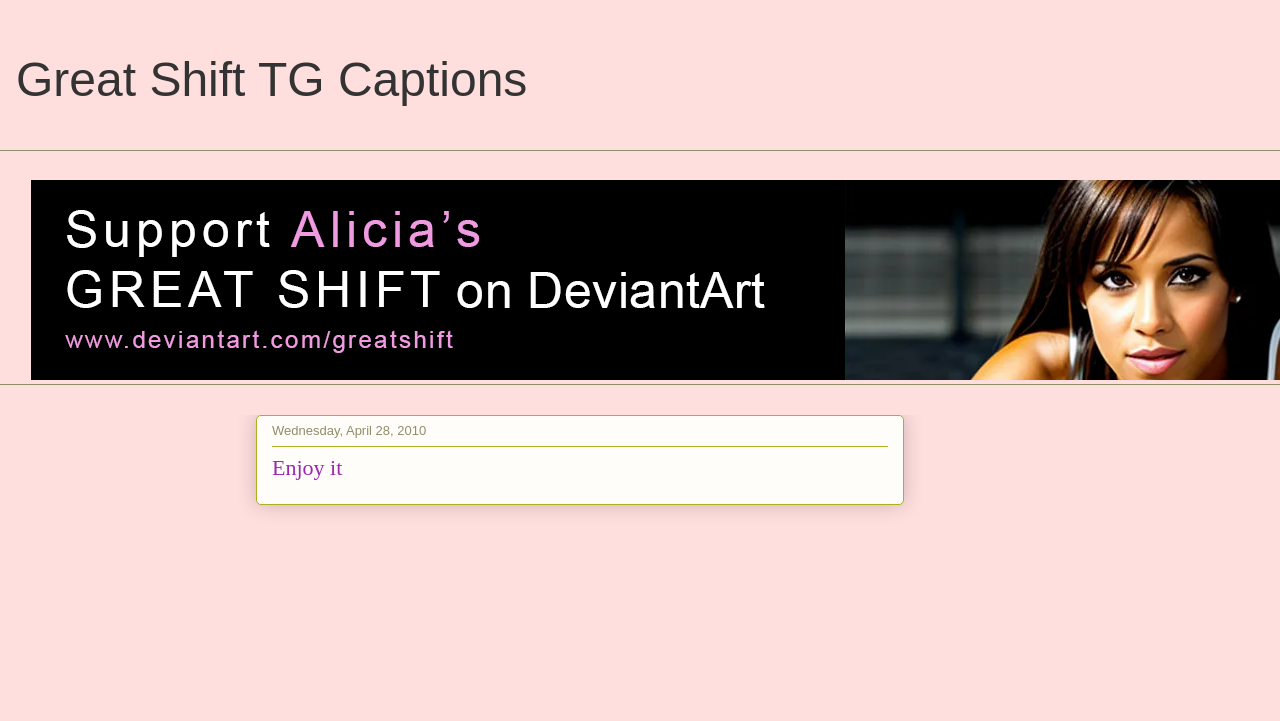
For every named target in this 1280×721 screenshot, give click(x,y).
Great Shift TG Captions (271, 79)
